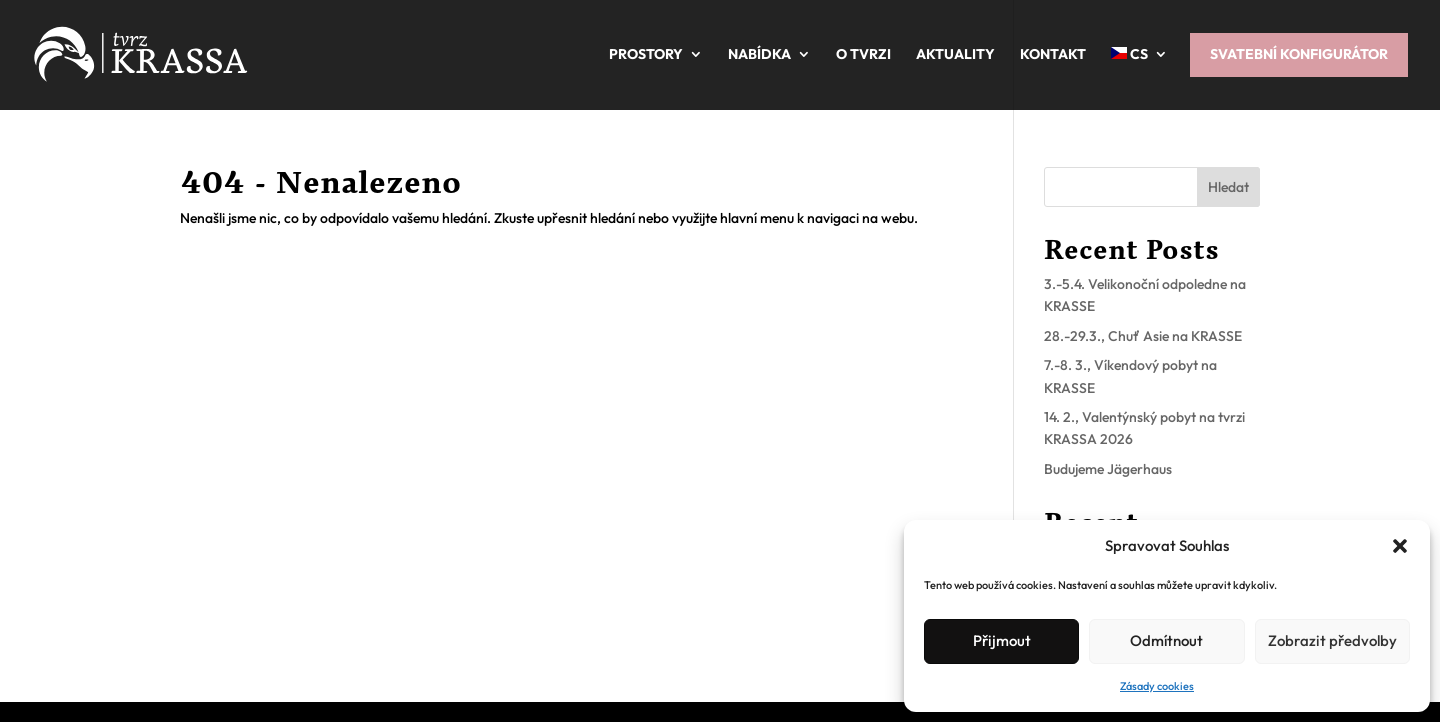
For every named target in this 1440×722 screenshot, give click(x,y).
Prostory (646, 54)
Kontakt (1053, 54)
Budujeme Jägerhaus (1108, 469)
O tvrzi (863, 54)
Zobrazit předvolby (1332, 640)
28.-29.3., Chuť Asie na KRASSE (1143, 336)
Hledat (1228, 187)
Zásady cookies (1157, 686)
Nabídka (759, 54)
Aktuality (955, 54)
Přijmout (1002, 640)
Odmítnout (1166, 640)
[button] (1400, 546)
